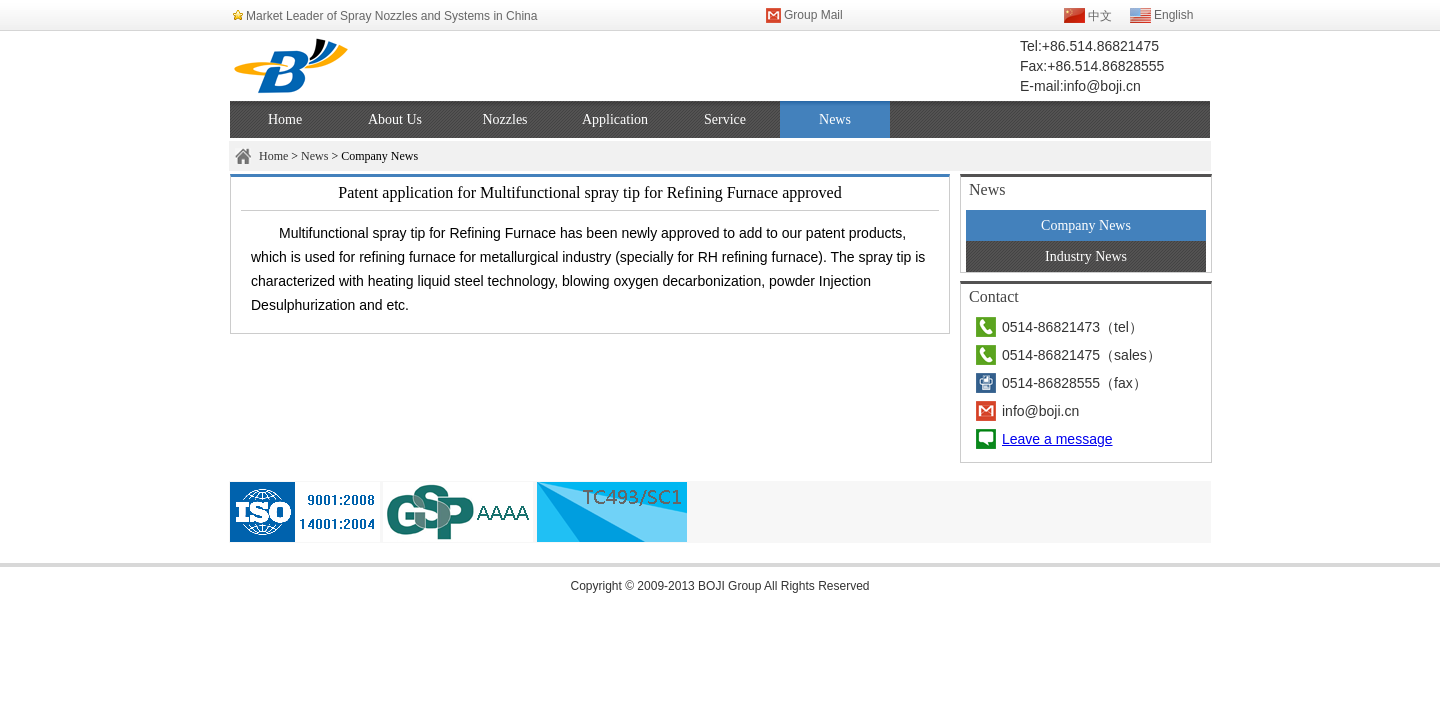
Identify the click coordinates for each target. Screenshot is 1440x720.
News (835, 119)
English (1173, 15)
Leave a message (1057, 439)
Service (725, 119)
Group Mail (813, 15)
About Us (395, 119)
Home (285, 119)
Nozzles (504, 119)
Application (615, 119)
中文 (1100, 16)
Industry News (1086, 256)
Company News (1086, 225)
